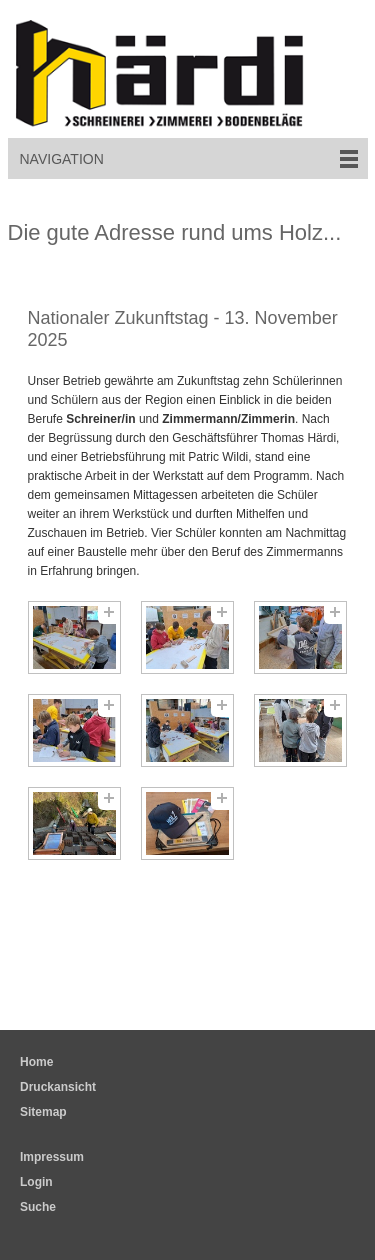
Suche (38, 1207)
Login (36, 1182)
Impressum (52, 1157)
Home (36, 1062)
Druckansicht (58, 1087)
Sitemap (43, 1112)
